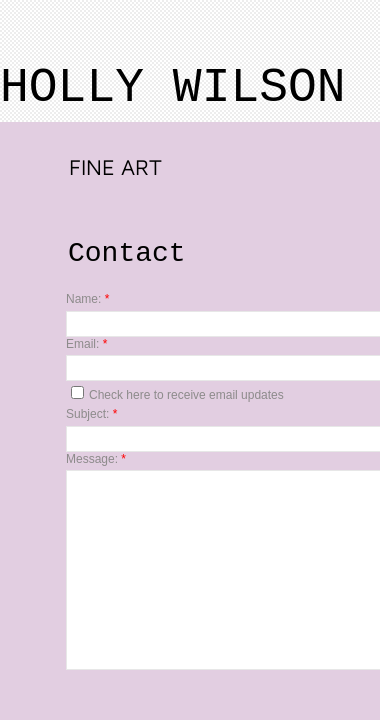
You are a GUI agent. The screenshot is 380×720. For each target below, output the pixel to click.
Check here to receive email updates (177, 394)
